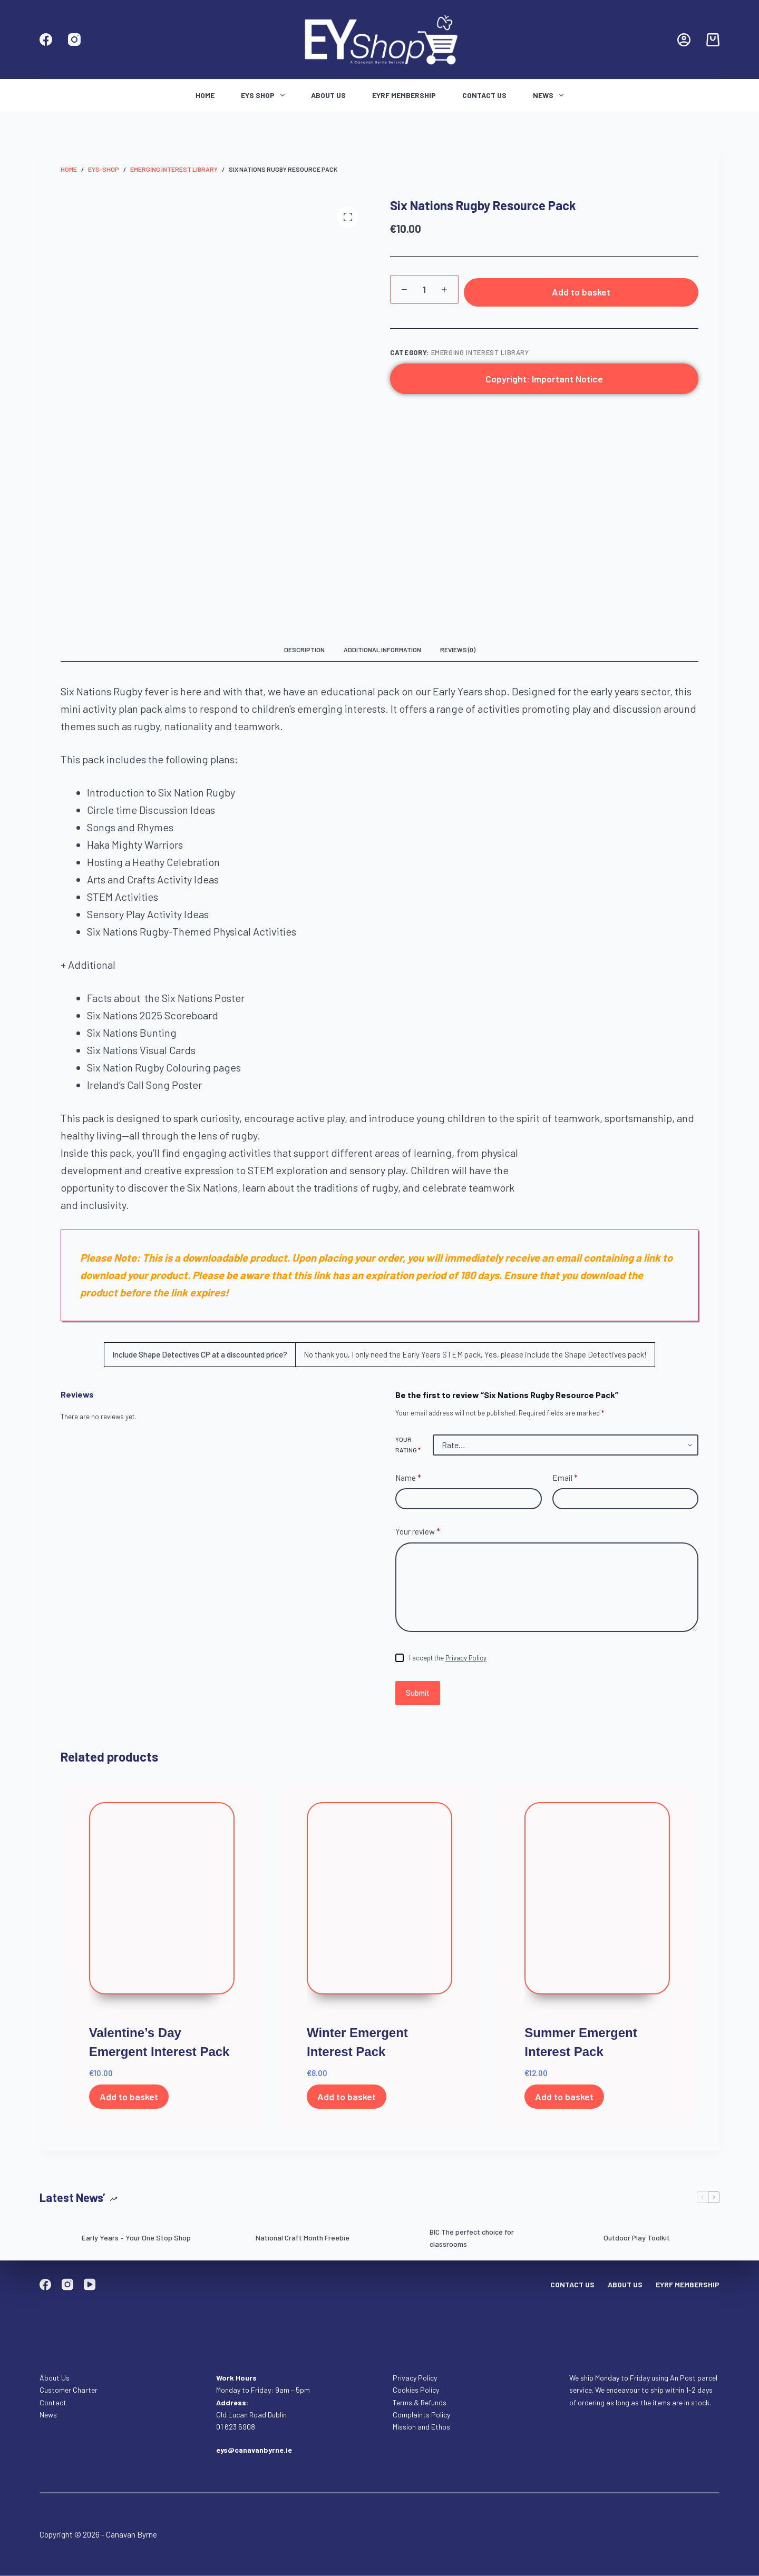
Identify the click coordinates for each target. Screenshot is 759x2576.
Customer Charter (69, 2389)
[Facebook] (46, 39)
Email (565, 1477)
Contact (54, 2401)
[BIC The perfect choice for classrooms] (403, 2238)
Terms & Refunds (419, 2401)
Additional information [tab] (382, 649)
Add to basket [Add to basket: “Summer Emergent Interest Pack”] (564, 2096)
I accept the (447, 1658)
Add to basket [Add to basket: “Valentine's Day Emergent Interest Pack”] (129, 2096)
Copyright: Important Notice (544, 379)
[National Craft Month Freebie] (229, 2238)
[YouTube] (89, 2284)
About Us (328, 95)
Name (408, 1477)
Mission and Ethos (421, 2426)
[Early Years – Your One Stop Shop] (55, 2238)
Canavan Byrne (131, 2534)
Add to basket (581, 292)
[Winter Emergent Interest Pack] (379, 1906)
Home (205, 95)
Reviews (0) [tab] (457, 649)
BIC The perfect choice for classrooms (472, 2237)
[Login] (683, 39)
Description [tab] (304, 649)
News (550, 95)
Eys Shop (265, 95)
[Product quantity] (424, 289)
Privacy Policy (465, 1658)
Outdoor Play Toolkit (637, 2237)
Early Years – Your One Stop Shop (136, 2237)
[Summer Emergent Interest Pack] (597, 1906)
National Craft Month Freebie (302, 2237)
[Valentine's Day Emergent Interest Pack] (162, 1906)
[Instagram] (74, 39)
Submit (418, 1692)
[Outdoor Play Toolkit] (577, 2238)
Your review (417, 1531)
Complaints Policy (421, 2414)
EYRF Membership (404, 95)
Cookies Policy (416, 2389)
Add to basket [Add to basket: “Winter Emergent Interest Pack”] (346, 2096)
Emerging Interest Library (480, 353)
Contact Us (484, 95)
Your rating (408, 1444)
